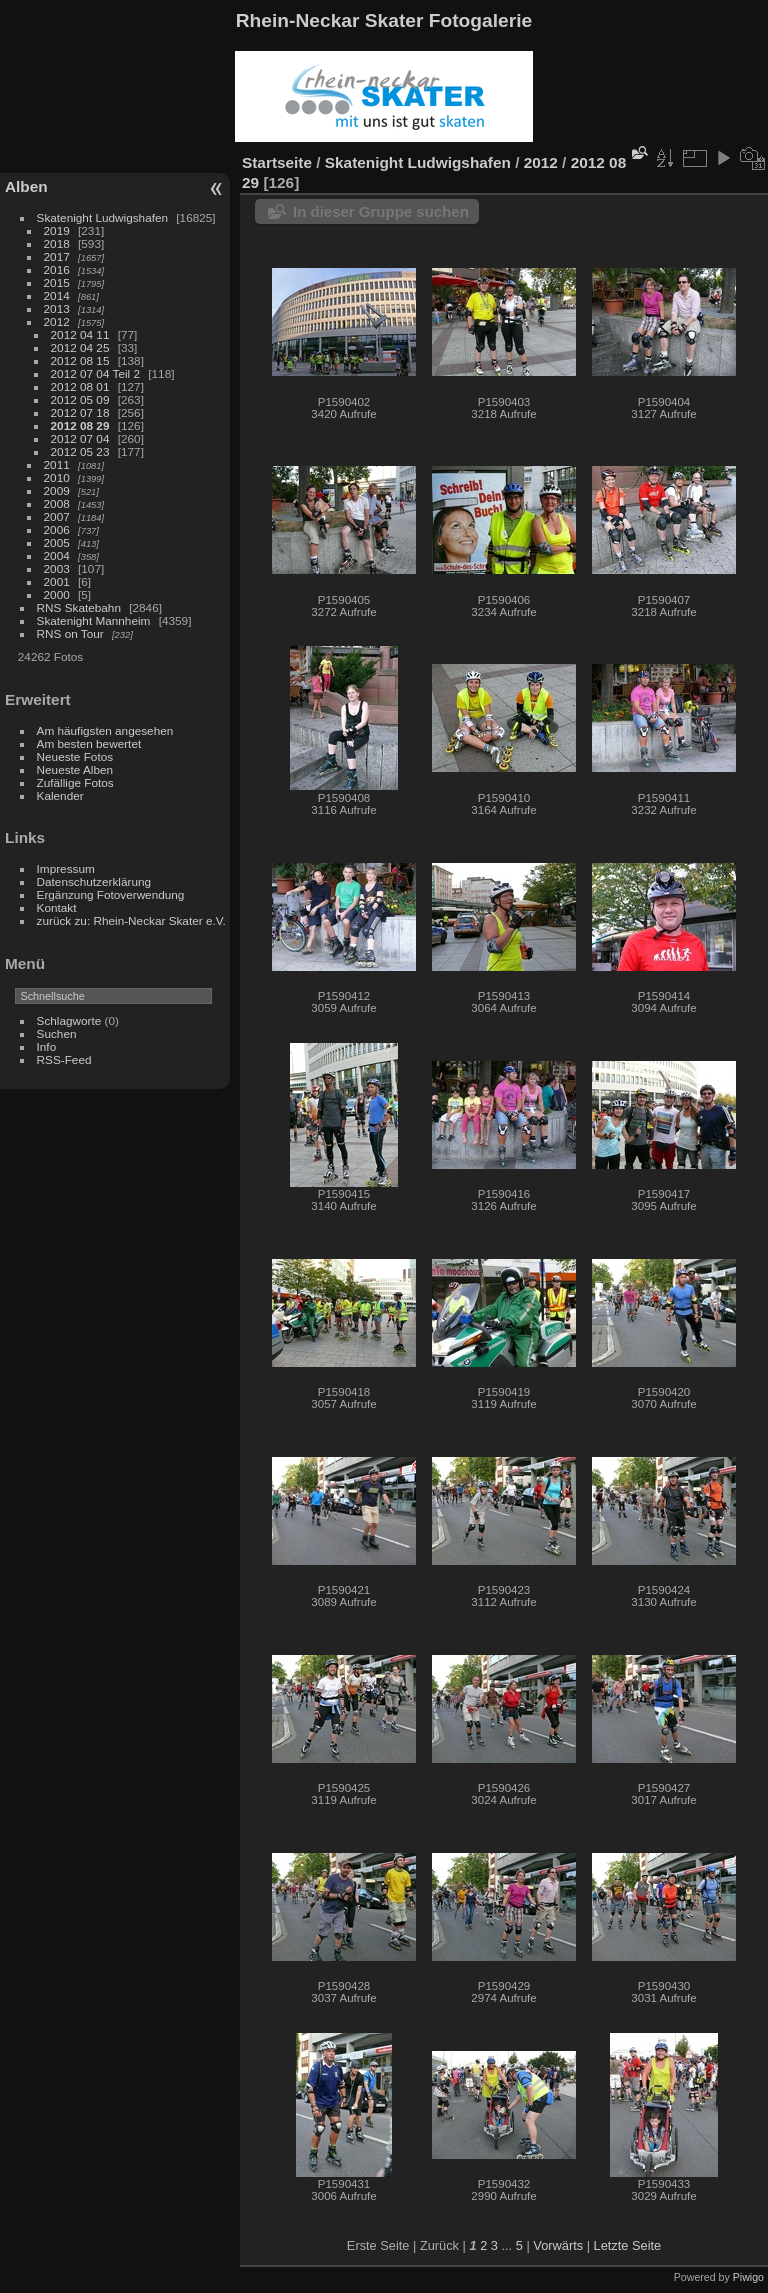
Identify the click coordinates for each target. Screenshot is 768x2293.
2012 (57, 321)
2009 (57, 490)
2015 (57, 282)
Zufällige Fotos (75, 782)
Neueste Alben (75, 769)
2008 (57, 503)
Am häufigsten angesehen (105, 730)
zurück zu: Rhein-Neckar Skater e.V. (131, 920)
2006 (57, 529)
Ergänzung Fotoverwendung (111, 894)
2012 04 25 (80, 347)
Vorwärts (558, 2245)
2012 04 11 (80, 334)
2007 (57, 516)
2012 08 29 (80, 425)
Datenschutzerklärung (94, 881)
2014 (57, 295)
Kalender (60, 795)
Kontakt (57, 907)
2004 (57, 555)
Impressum (66, 868)
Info (47, 1046)
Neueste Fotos (75, 756)
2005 (57, 542)
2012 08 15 (80, 360)
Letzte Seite (628, 2245)
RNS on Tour (70, 633)
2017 (57, 256)
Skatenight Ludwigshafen (102, 217)
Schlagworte (69, 1020)
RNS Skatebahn (79, 607)
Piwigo (748, 2277)
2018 (57, 243)
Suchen (57, 1033)
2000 (57, 594)
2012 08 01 (80, 386)
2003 (57, 568)
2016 (57, 269)
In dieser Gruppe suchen (381, 211)
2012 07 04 (80, 438)
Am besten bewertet (89, 743)
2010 (57, 477)
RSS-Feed (64, 1059)
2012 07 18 (80, 412)
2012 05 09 (80, 399)
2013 (57, 308)
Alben (26, 186)
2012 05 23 (80, 451)
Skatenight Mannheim (94, 620)
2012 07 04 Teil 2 (95, 373)
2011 (57, 464)
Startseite (277, 162)
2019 (57, 230)
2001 (57, 581)
